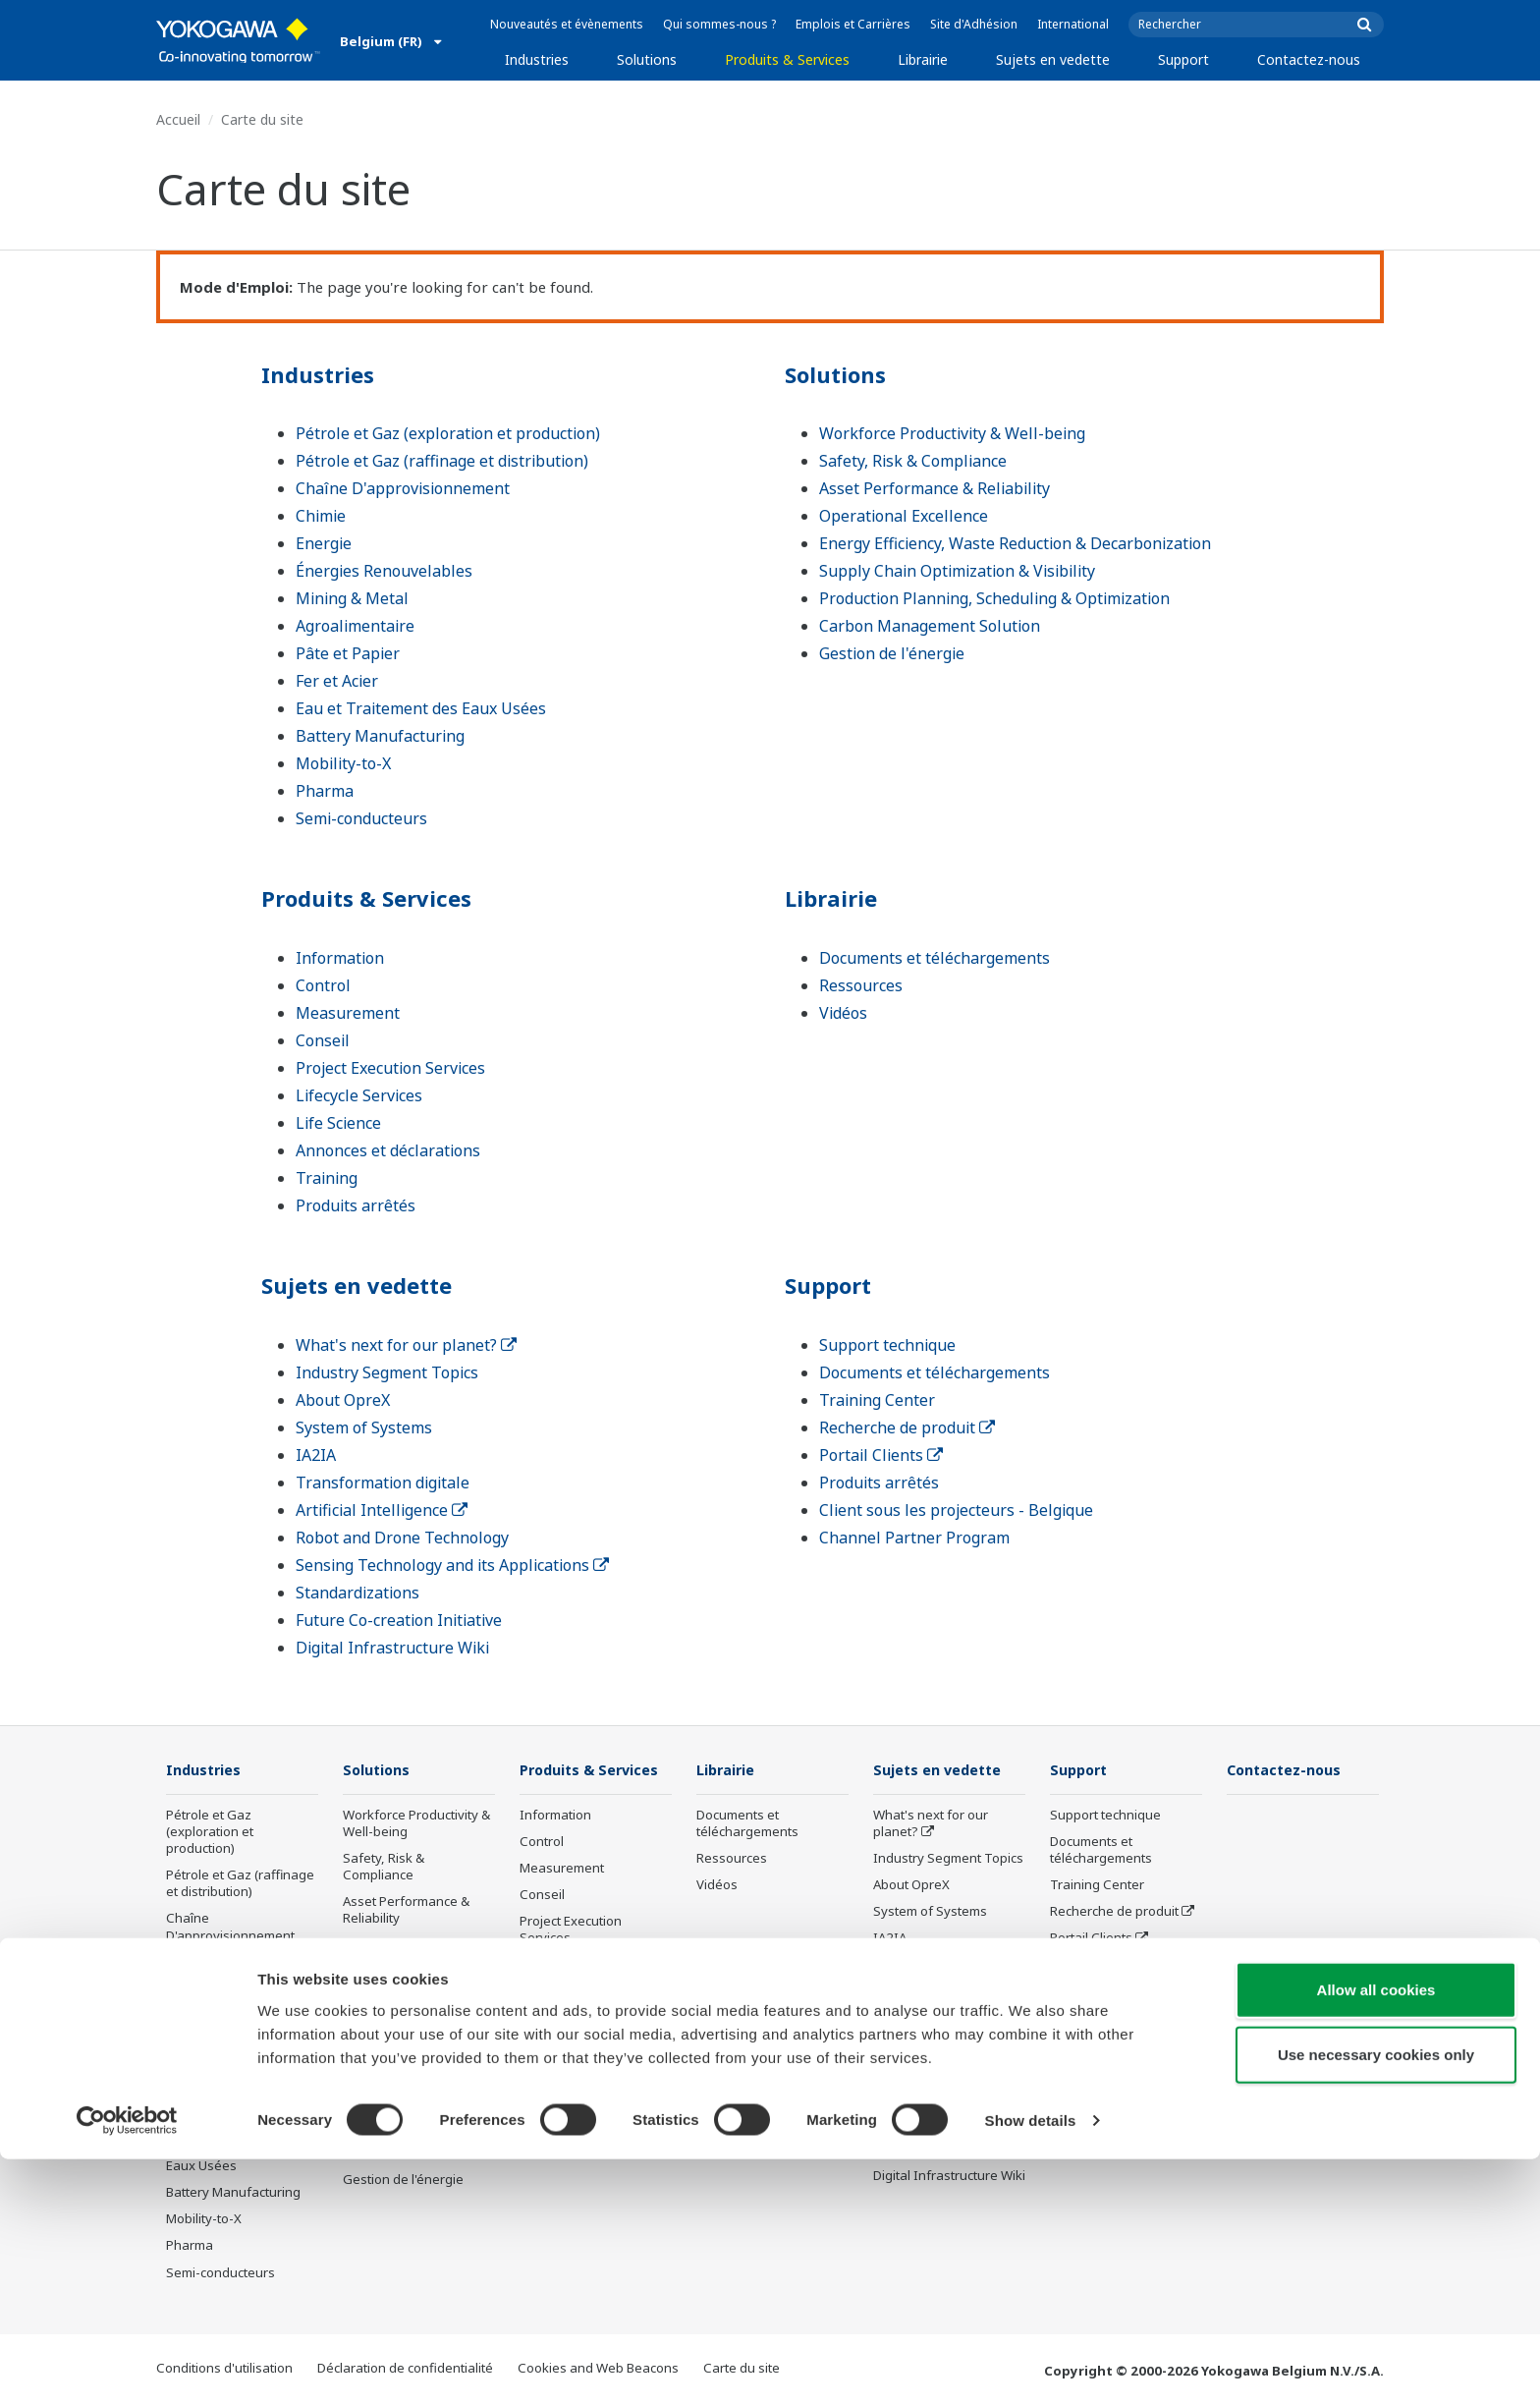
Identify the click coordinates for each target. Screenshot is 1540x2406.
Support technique (887, 1345)
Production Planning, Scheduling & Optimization (994, 598)
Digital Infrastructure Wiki (392, 1647)
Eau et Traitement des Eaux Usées (421, 708)
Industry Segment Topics (387, 1372)
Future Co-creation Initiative (399, 1620)
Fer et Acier (337, 681)
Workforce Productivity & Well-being (952, 433)
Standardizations (357, 1592)
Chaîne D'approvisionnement (403, 488)
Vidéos (843, 1013)
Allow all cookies (1376, 2236)
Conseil (323, 1040)
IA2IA (316, 1455)
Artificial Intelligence (382, 1510)
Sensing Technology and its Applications (452, 1565)
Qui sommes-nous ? (719, 24)
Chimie (321, 516)
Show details (1030, 2367)
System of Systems (364, 1427)
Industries (537, 59)
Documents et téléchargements (934, 958)
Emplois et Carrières (853, 24)
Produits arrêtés (355, 1205)
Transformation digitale (382, 1482)
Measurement (348, 1013)
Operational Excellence (903, 516)
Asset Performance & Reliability (934, 488)
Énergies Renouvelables (384, 571)
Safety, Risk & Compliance (913, 461)
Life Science (338, 1123)
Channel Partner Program (914, 1537)
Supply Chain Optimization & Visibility (957, 571)
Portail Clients (881, 1455)
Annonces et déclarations (388, 1150)
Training (327, 1178)
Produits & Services (787, 59)
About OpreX (343, 1400)
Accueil (178, 119)
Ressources (861, 985)
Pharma (325, 791)
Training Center (877, 1400)
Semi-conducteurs (361, 818)
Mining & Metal (352, 598)
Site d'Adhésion (974, 24)
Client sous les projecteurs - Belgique (956, 1510)
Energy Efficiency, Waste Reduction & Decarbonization (1015, 543)
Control (323, 985)
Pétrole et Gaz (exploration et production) (448, 433)
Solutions (647, 59)
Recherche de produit (907, 1427)
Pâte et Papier (348, 653)
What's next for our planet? (406, 1345)
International (1073, 24)
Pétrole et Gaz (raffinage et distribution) (442, 461)
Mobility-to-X (343, 763)
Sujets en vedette (1053, 59)
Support (1183, 59)
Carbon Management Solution (929, 626)
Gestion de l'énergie (891, 653)
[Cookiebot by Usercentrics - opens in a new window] (127, 2367)
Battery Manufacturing (380, 736)
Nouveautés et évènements (566, 24)
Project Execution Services (390, 1068)
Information (340, 958)
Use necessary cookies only (1376, 2301)
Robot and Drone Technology (402, 1537)
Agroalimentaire (355, 626)
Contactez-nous (1308, 59)
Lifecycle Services (359, 1095)
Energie (324, 543)
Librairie (923, 59)
